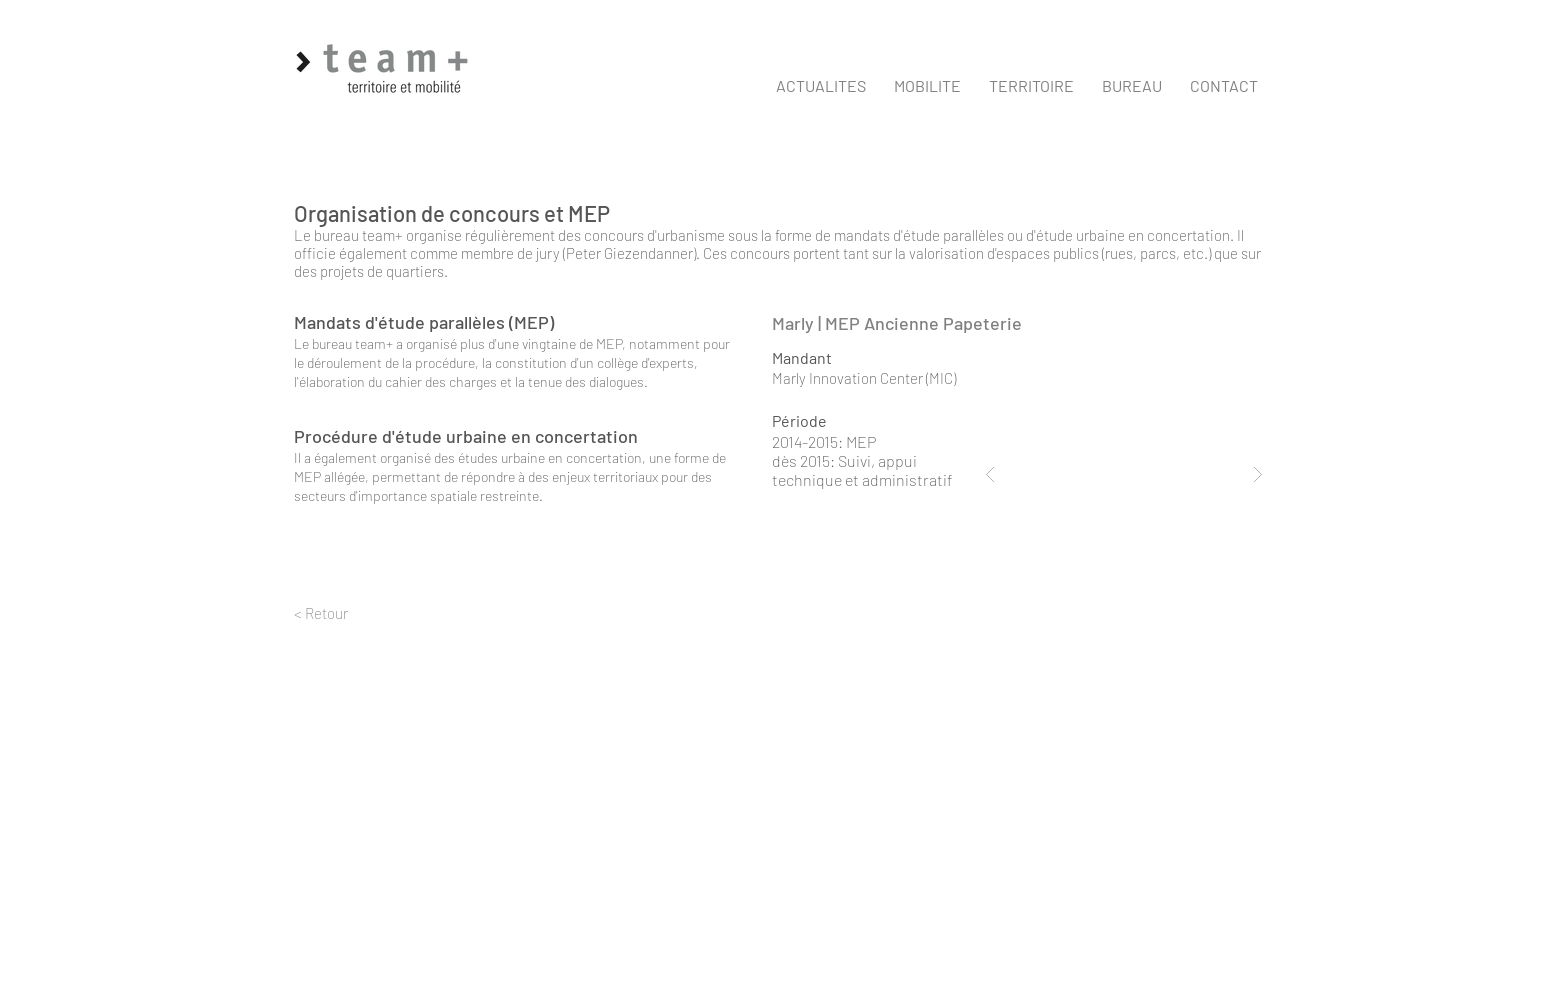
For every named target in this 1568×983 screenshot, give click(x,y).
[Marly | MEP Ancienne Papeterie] (962, 323)
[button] (927, 86)
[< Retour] (370, 613)
